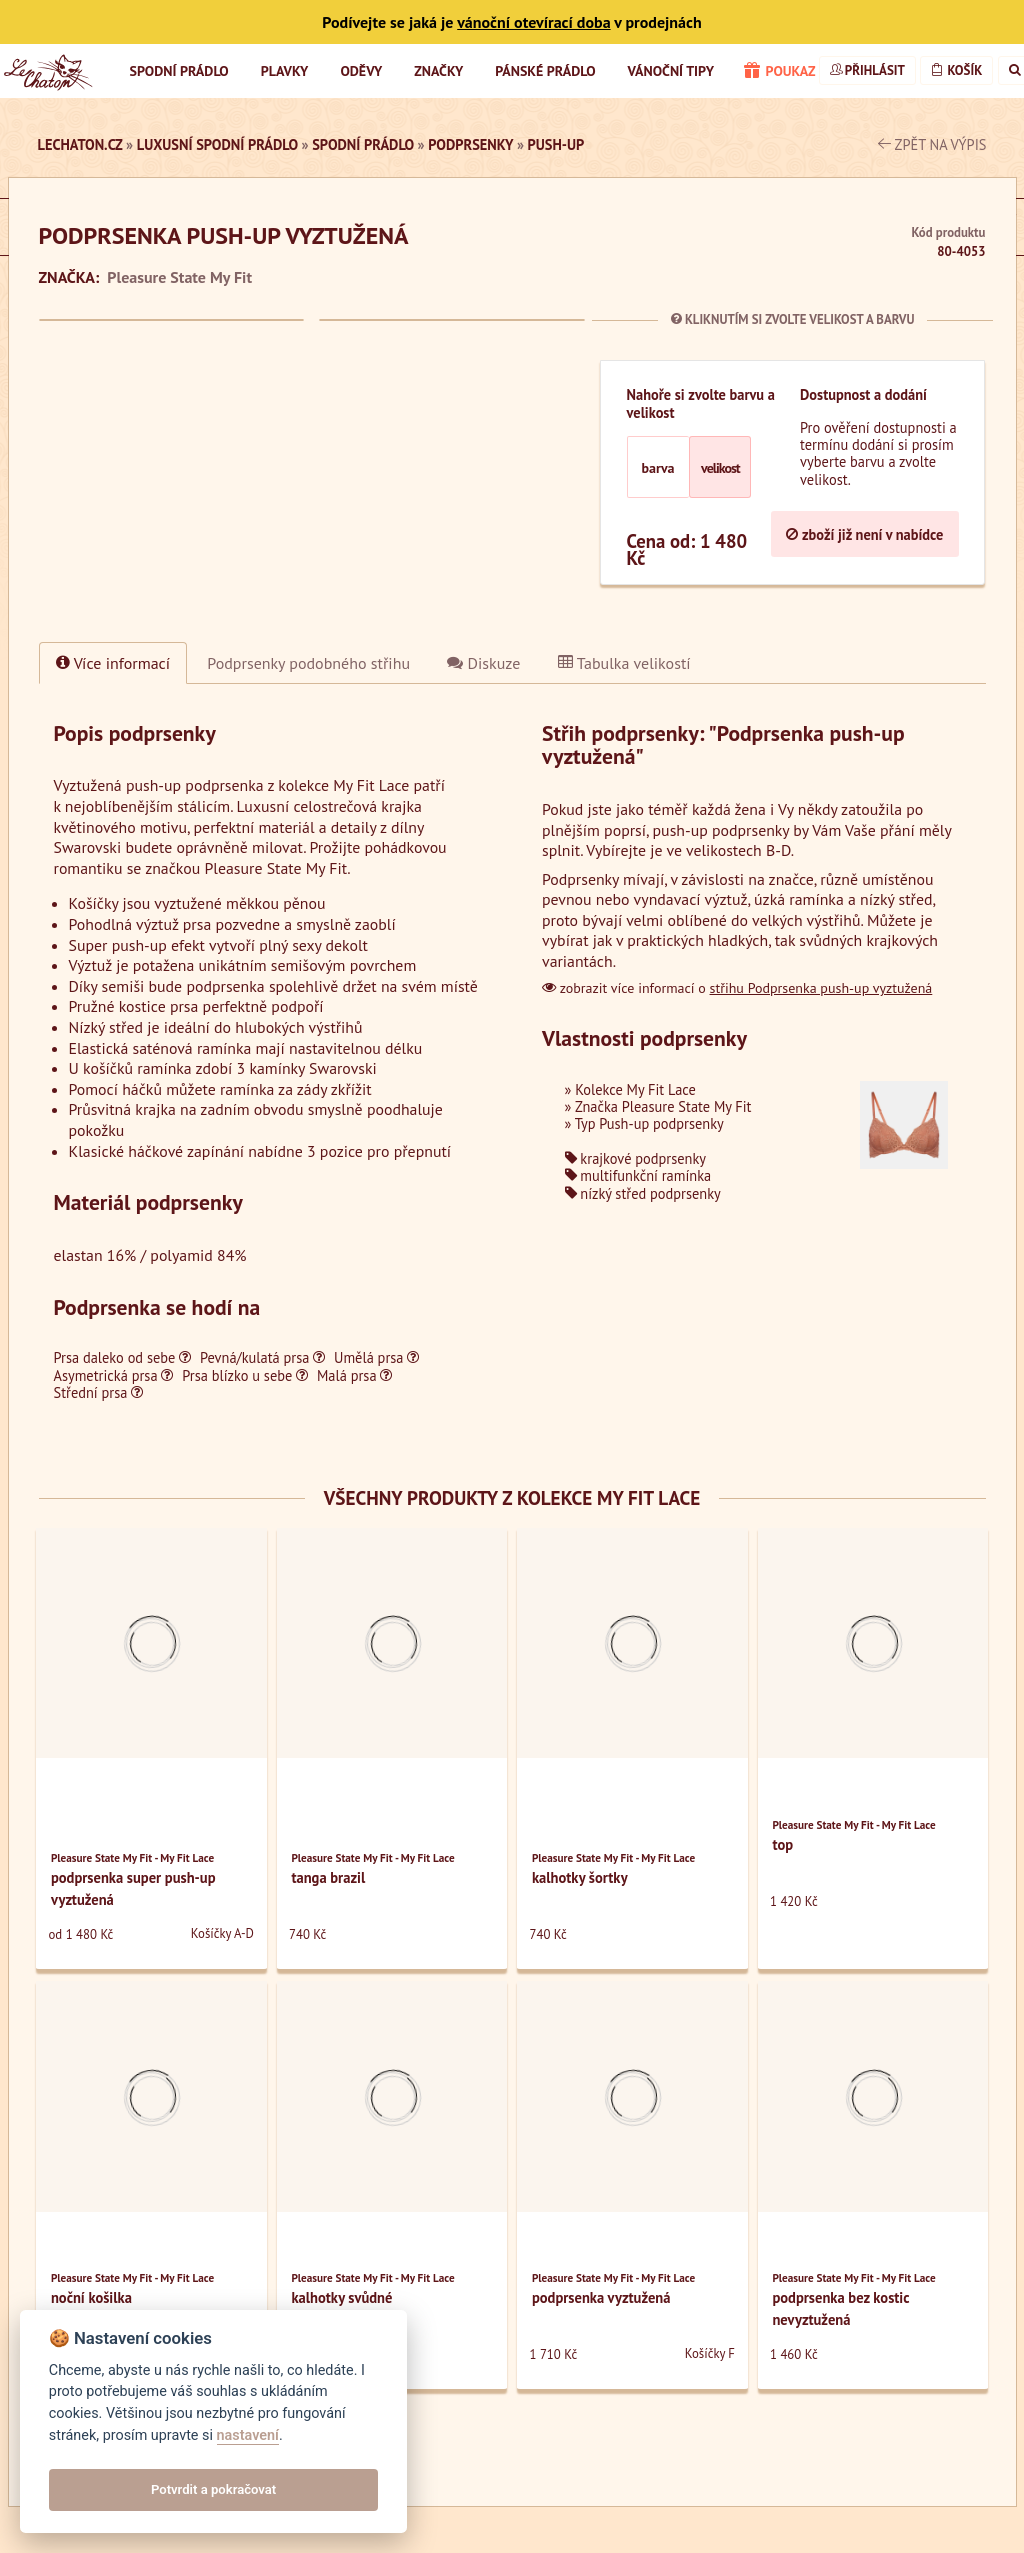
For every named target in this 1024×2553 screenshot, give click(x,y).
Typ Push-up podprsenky (649, 1123)
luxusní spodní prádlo (217, 144)
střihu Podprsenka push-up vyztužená (821, 988)
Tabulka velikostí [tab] (624, 663)
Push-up (556, 144)
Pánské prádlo (545, 71)
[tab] (308, 663)
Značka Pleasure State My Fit (663, 1106)
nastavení (248, 2435)
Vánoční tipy (671, 71)
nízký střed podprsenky (643, 1193)
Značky (438, 71)
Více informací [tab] (113, 663)
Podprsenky (470, 144)
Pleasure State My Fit (179, 277)
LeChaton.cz (80, 144)
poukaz (780, 72)
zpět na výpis (932, 144)
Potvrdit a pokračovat (213, 2489)
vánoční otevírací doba (533, 22)
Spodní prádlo (179, 71)
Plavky (285, 71)
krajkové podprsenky (635, 1158)
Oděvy (361, 71)
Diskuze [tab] (483, 663)
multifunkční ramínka (638, 1175)
